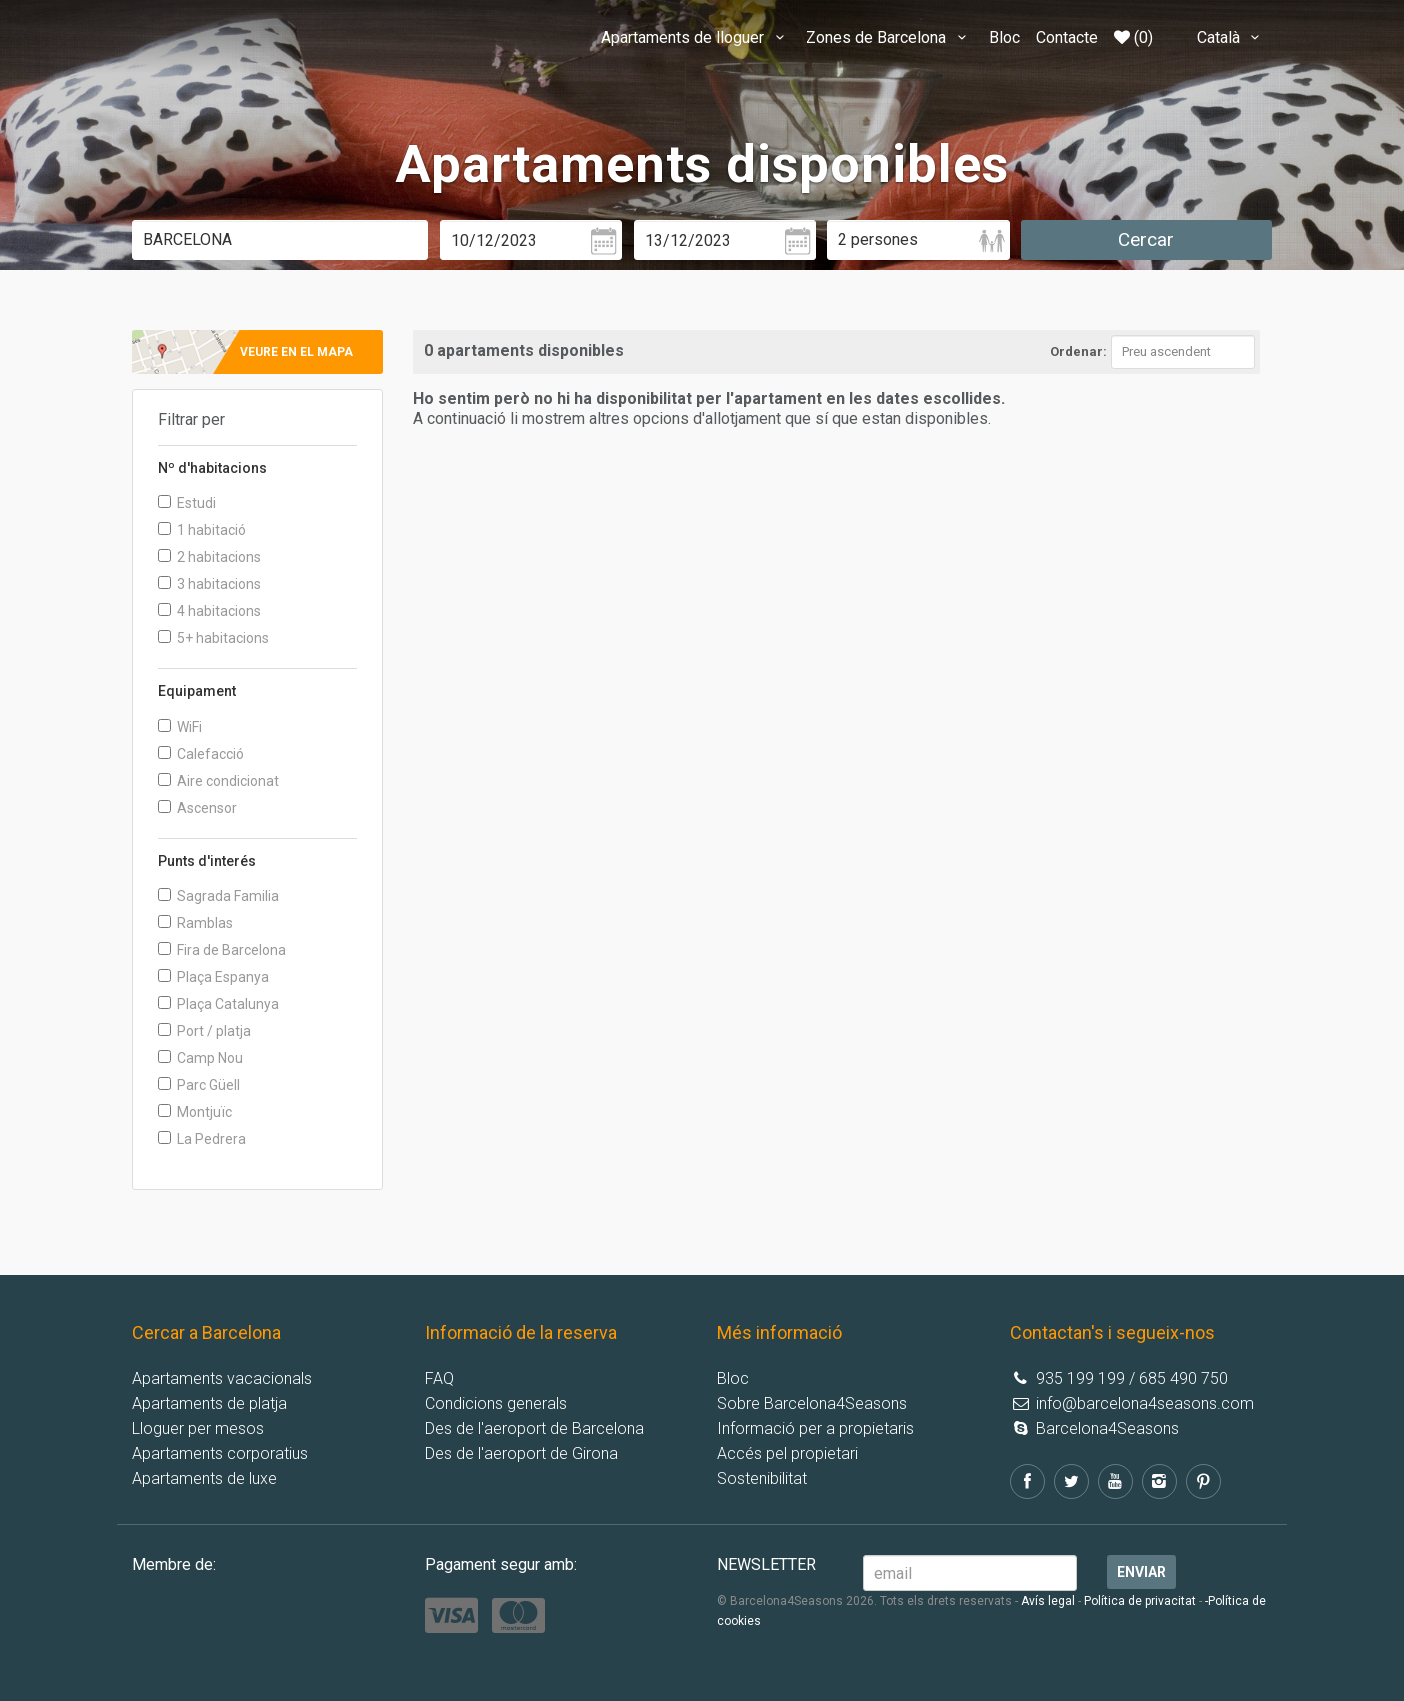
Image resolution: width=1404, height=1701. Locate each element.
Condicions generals (496, 1403)
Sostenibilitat (762, 1478)
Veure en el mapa (296, 352)
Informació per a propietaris (815, 1428)
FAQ (439, 1378)
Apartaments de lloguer (695, 37)
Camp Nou (200, 1058)
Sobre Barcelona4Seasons (812, 1403)
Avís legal (1048, 1601)
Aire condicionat (218, 781)
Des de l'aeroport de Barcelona (534, 1428)
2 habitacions (209, 557)
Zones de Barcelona (889, 37)
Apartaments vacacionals (222, 1378)
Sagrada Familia (218, 896)
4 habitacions (209, 611)
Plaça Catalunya (218, 1004)
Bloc (1004, 37)
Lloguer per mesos (198, 1428)
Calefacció (201, 754)
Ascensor (197, 808)
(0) (1133, 37)
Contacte (1067, 37)
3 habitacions (209, 584)
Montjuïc (195, 1112)
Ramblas (195, 923)
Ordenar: (1078, 351)
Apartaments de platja (209, 1403)
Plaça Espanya (213, 977)
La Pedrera (202, 1139)
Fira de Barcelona (222, 950)
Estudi (187, 503)
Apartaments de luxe (204, 1478)
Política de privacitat (1140, 1601)
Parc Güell (199, 1085)
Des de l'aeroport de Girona (521, 1453)
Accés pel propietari (787, 1453)
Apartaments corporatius (220, 1453)
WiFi (180, 727)
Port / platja (204, 1031)
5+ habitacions (213, 638)
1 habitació (202, 530)
